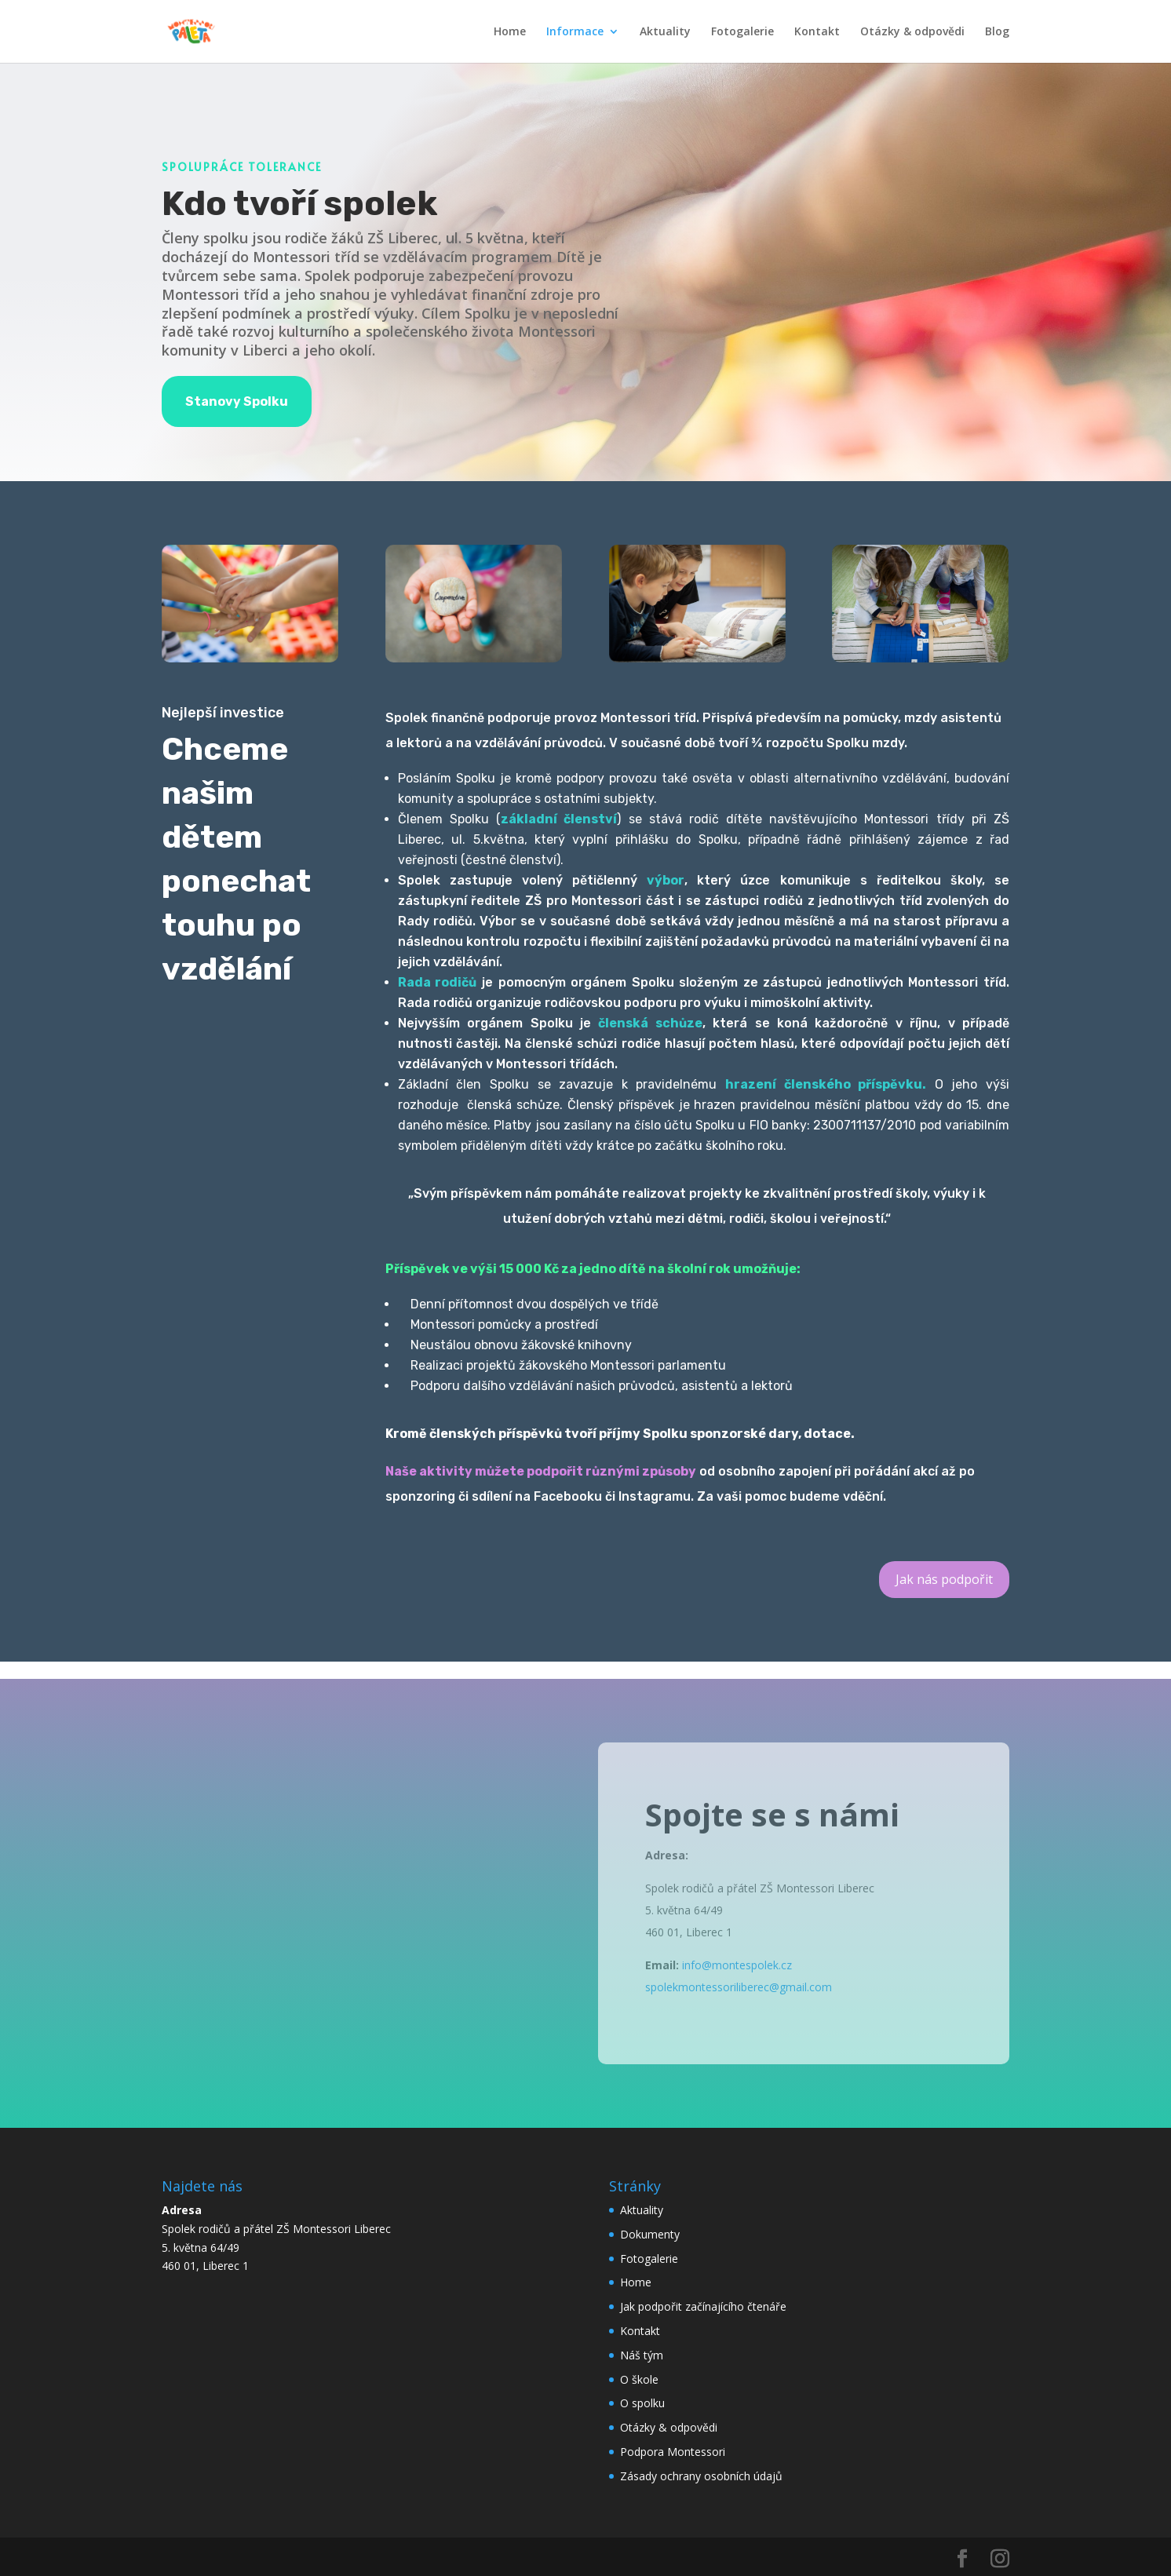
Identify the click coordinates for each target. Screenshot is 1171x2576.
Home (510, 32)
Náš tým (641, 2355)
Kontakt (817, 32)
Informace (575, 32)
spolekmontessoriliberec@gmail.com (738, 1986)
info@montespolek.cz (737, 1965)
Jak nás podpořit (944, 1579)
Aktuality (665, 32)
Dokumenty (650, 2234)
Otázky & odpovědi (912, 32)
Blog (997, 32)
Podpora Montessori (672, 2451)
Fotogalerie (742, 32)
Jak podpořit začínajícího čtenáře (703, 2306)
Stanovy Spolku (236, 401)
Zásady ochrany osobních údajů (701, 2475)
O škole (639, 2379)
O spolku (642, 2402)
